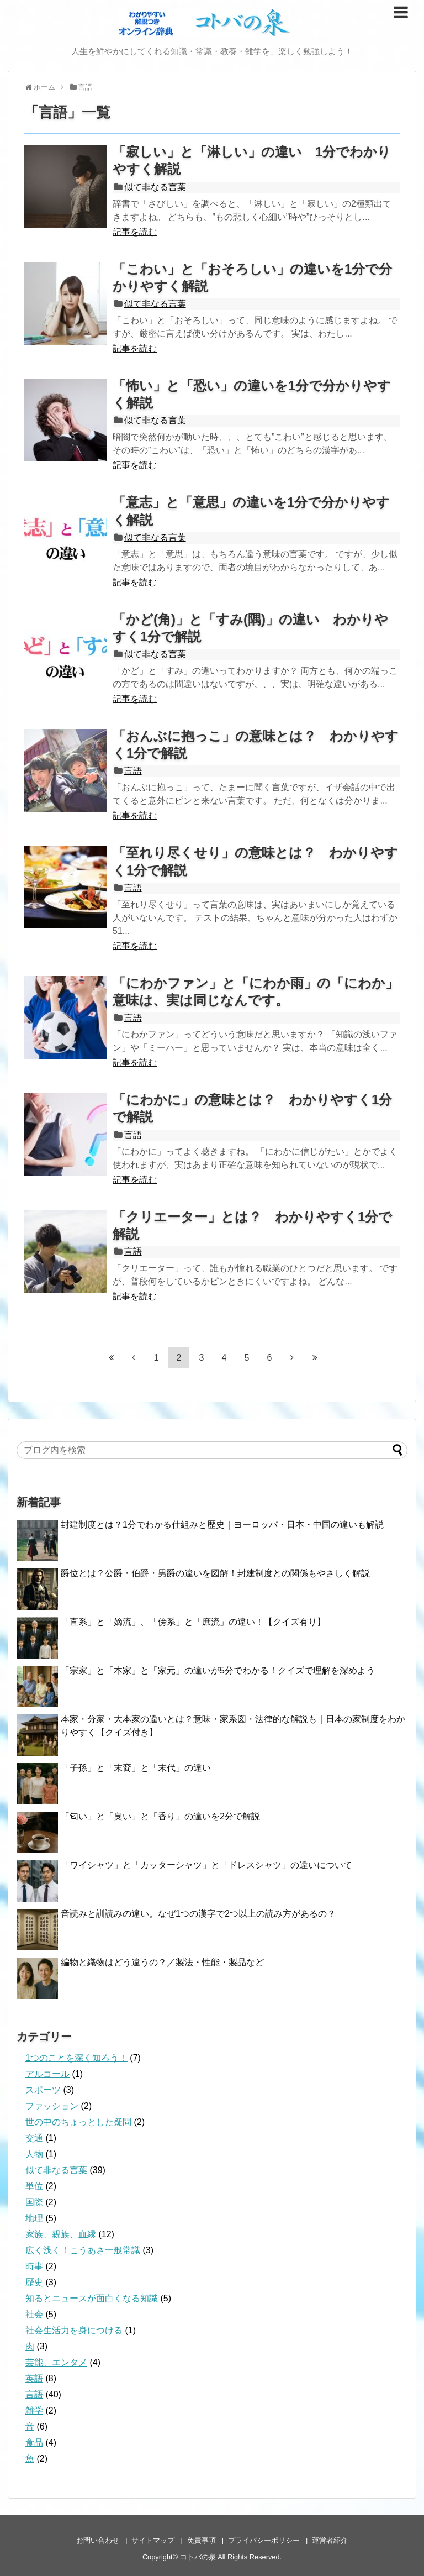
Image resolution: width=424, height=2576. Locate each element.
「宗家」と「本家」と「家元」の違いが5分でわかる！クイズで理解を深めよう (218, 1670)
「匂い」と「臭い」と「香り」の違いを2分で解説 (160, 1816)
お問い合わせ (97, 2540)
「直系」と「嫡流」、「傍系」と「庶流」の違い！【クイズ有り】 (193, 1622)
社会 (34, 2314)
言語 (133, 770)
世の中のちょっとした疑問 (78, 2122)
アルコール (47, 2074)
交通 (34, 2138)
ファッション (51, 2106)
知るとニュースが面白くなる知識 (91, 2298)
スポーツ (43, 2090)
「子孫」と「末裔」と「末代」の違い (136, 1767)
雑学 (34, 2410)
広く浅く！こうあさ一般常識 (82, 2250)
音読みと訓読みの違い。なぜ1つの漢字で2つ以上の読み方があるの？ (198, 1913)
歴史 (34, 2282)
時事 (34, 2266)
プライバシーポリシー (264, 2540)
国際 (34, 2202)
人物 (34, 2154)
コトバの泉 (198, 2557)
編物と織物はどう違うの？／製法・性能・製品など (162, 1962)
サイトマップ (152, 2540)
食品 (34, 2442)
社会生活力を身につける (74, 2330)
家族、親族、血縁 (60, 2234)
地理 (34, 2218)
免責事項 (201, 2540)
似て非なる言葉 (155, 187)
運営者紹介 (330, 2540)
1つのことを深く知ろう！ (76, 2058)
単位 (34, 2186)
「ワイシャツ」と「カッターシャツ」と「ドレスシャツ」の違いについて (206, 1865)
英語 (34, 2378)
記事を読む (135, 232)
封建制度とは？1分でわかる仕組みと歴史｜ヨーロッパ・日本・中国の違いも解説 (222, 1524)
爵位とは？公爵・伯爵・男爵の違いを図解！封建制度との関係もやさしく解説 (215, 1573)
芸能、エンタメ (56, 2362)
